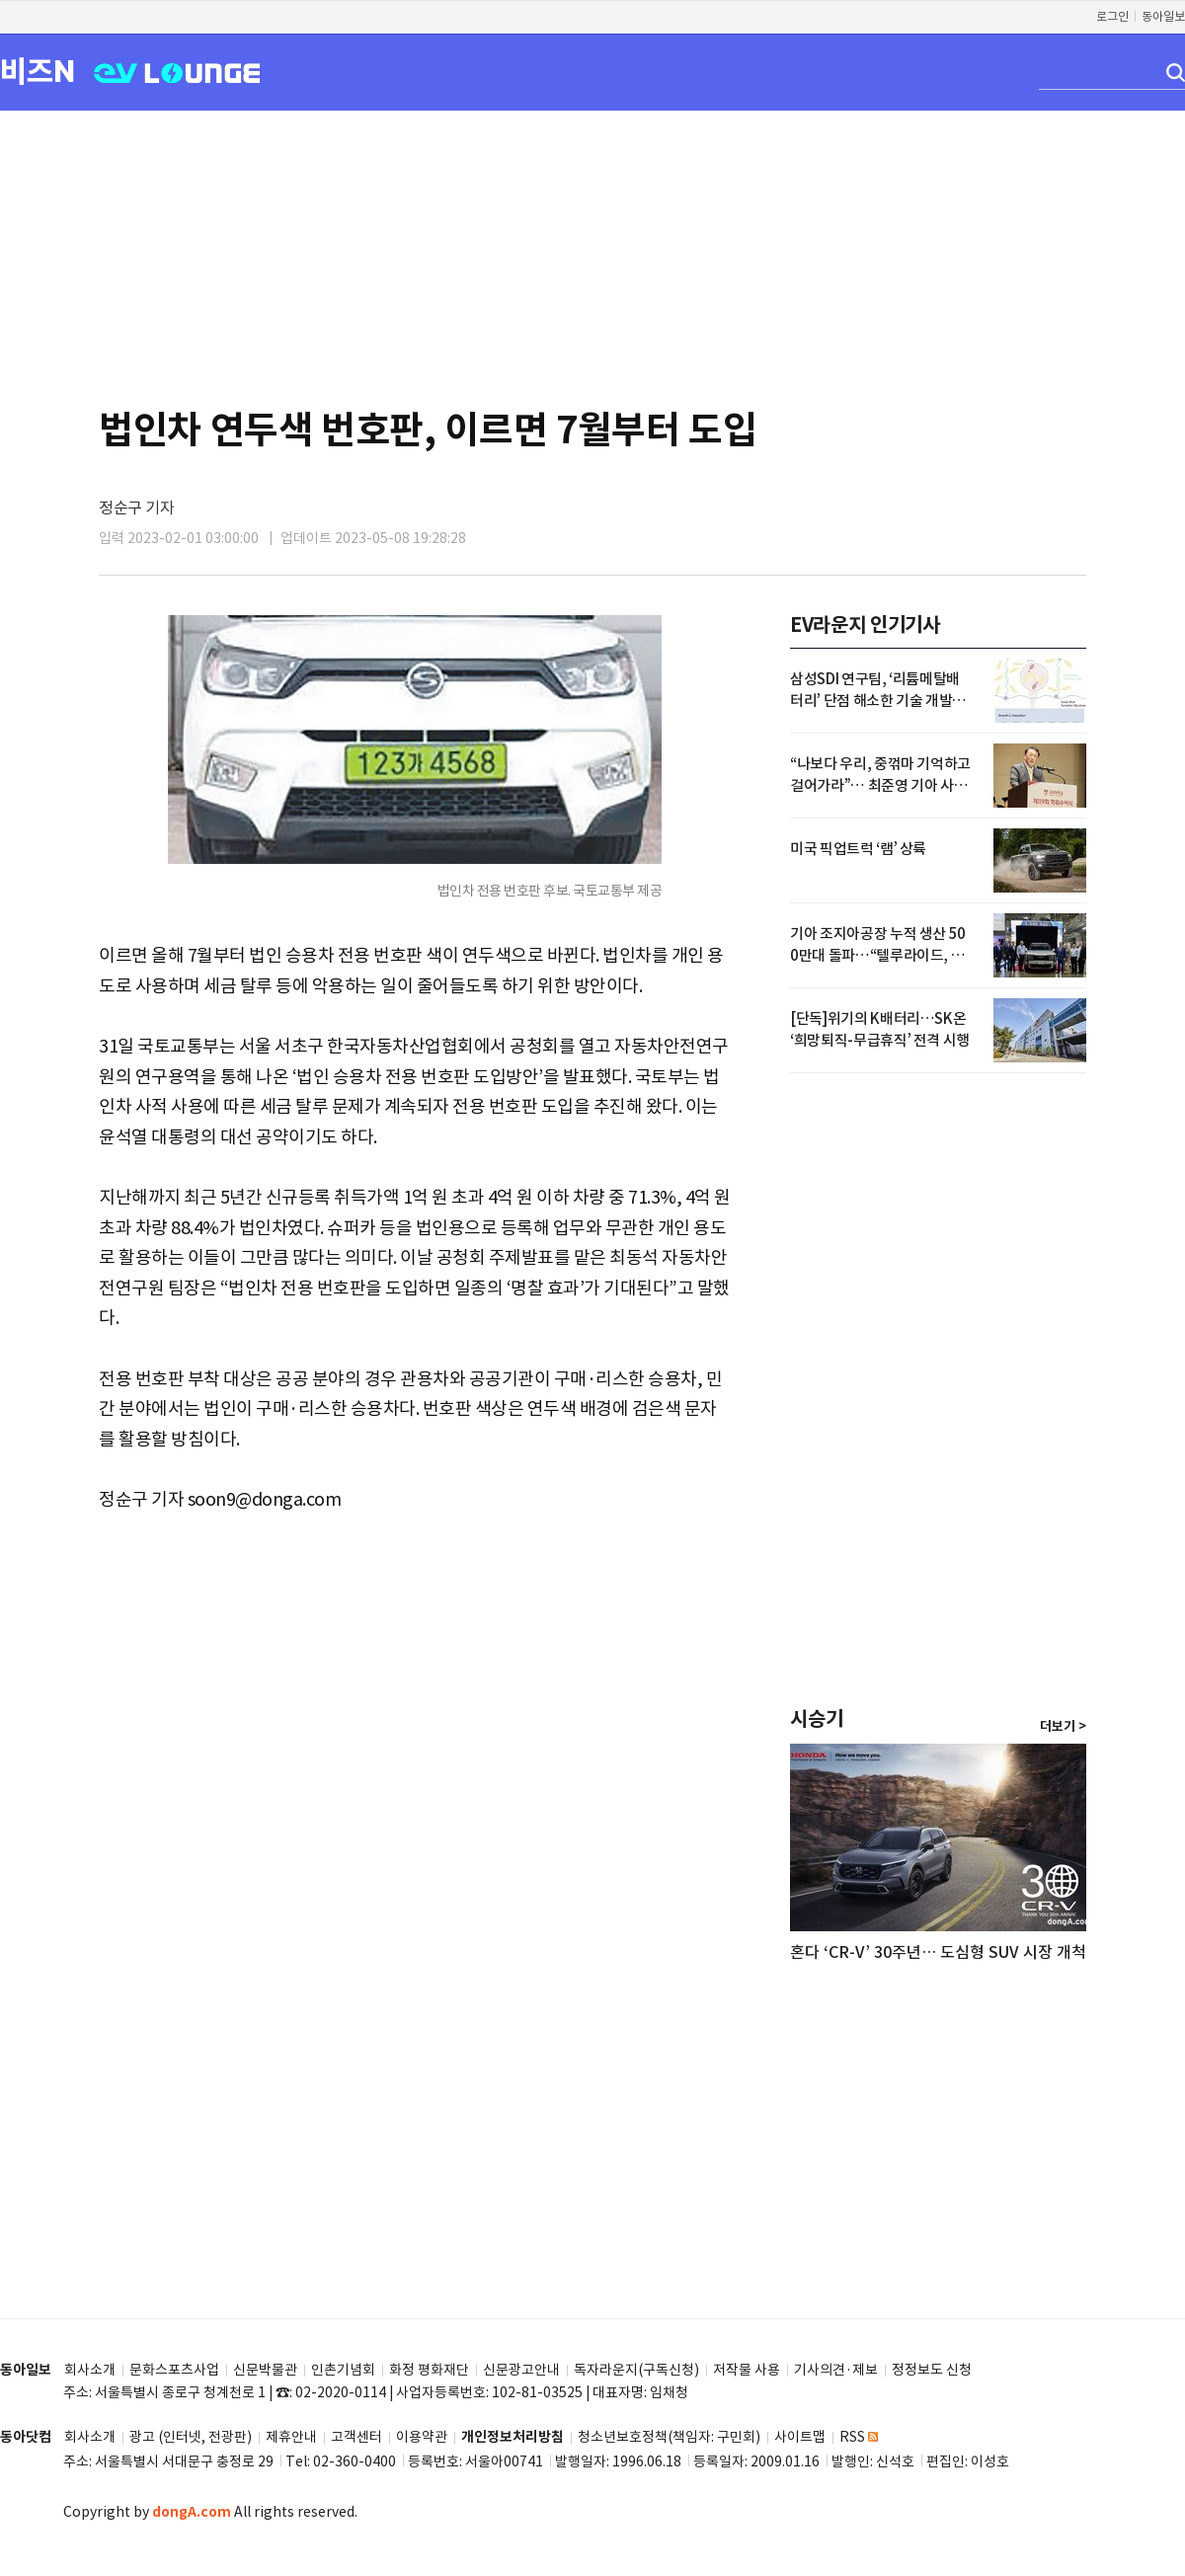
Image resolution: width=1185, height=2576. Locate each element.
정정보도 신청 (932, 2370)
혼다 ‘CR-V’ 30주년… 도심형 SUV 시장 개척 (938, 1952)
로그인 (1112, 16)
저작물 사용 (746, 2370)
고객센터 (356, 2437)
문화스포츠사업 (174, 2370)
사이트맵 (800, 2437)
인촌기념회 (343, 2370)
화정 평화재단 (429, 2370)
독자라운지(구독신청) (636, 2370)
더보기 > (1063, 1727)
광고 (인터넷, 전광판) (190, 2437)
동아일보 (1163, 16)
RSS (858, 2437)
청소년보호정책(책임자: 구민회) (669, 2437)
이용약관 (421, 2437)
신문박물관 (265, 2370)
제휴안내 (291, 2437)
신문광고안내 (521, 2370)
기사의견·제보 (836, 2370)
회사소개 (90, 2370)
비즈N (37, 70)
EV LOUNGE (177, 71)
